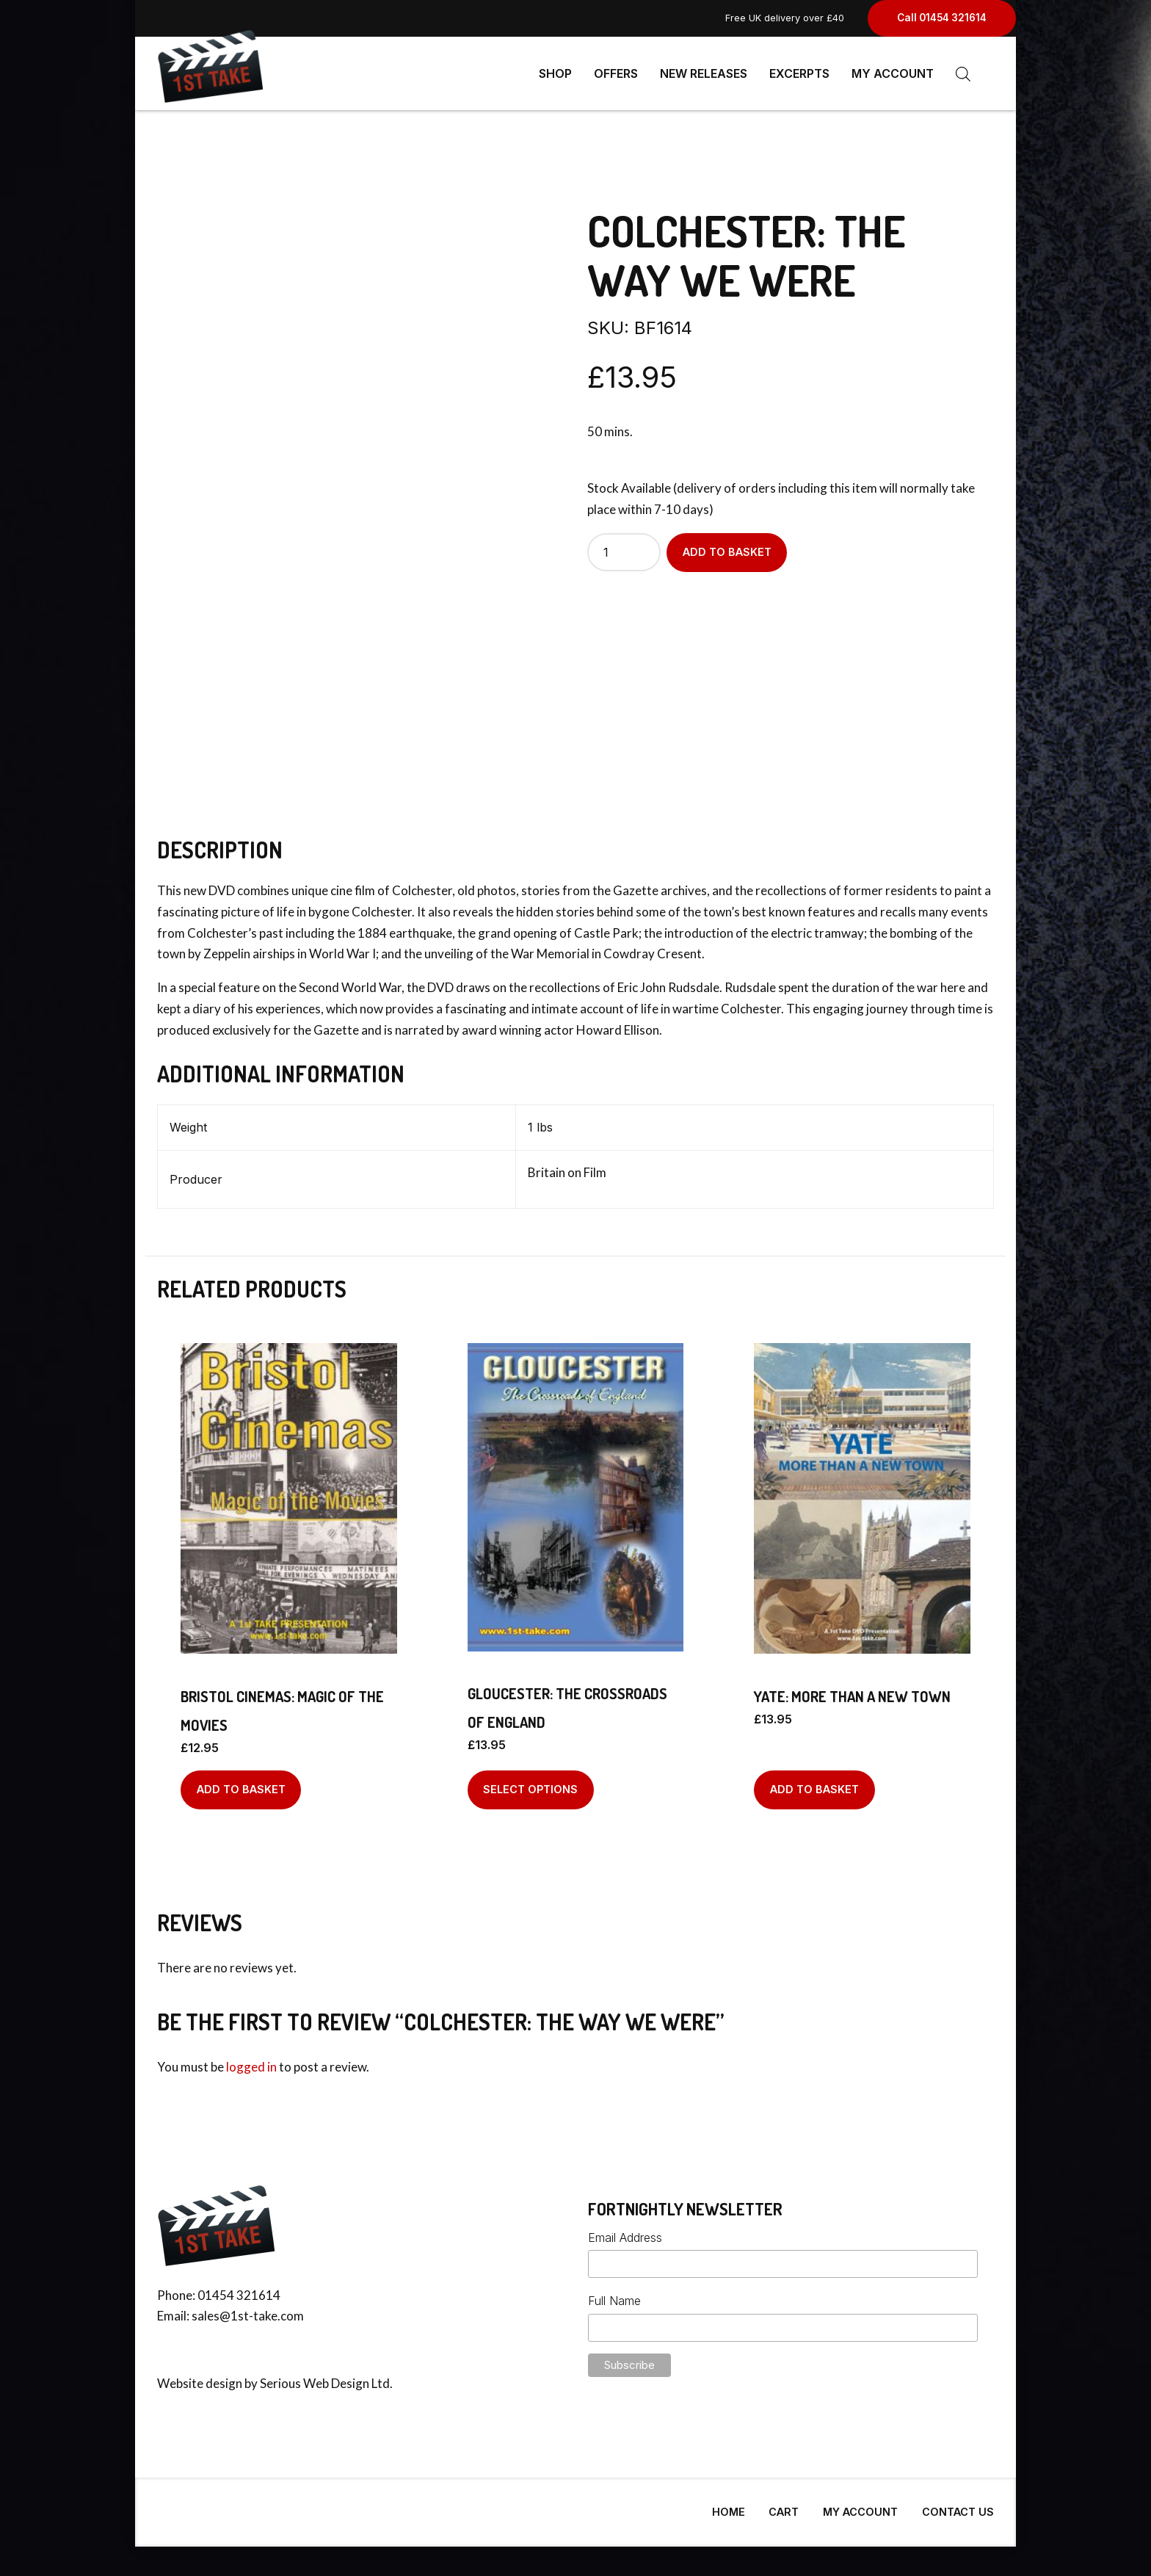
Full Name (614, 2294)
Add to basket (727, 546)
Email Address (625, 2231)
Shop (555, 73)
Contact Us (958, 2506)
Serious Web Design (314, 2377)
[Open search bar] (963, 74)
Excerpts (799, 73)
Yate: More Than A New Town (852, 1690)
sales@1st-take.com (248, 2310)
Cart (784, 2506)
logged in (251, 2061)
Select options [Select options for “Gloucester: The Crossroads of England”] (530, 1783)
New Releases (703, 73)
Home (728, 2506)
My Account (893, 73)
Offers (616, 73)
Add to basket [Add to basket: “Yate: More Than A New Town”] (814, 1783)
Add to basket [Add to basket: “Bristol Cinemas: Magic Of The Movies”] (241, 1783)
